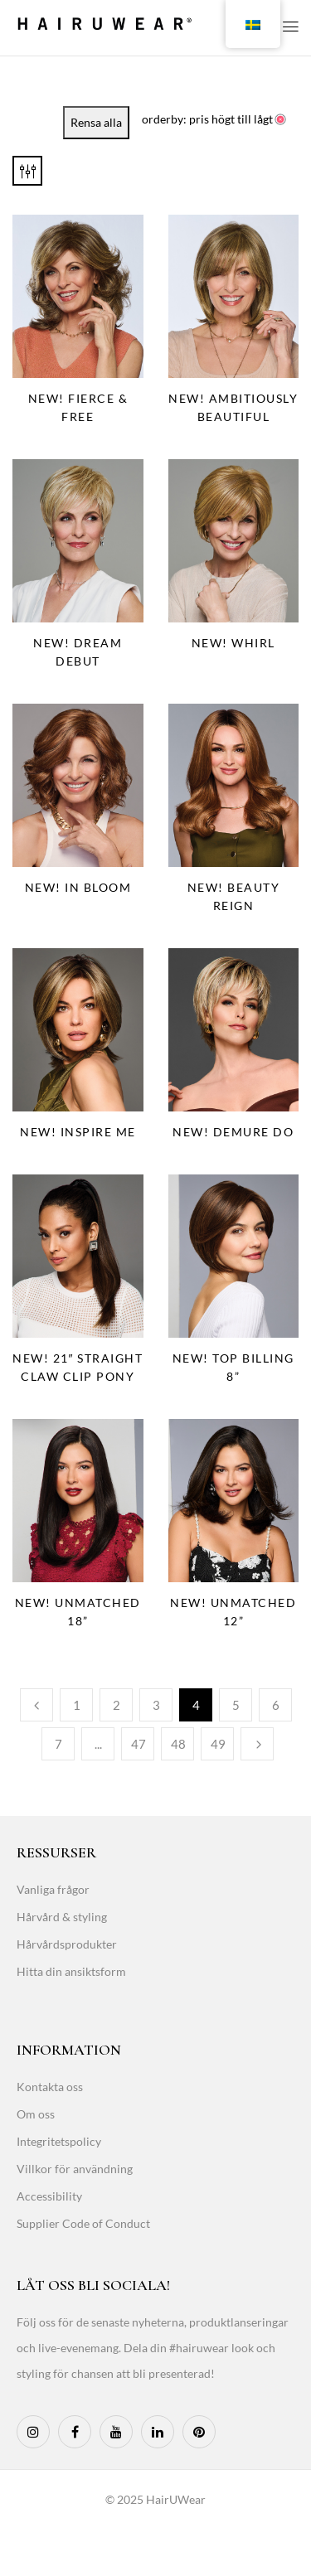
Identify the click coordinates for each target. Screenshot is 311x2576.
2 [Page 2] (116, 1704)
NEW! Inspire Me (78, 1132)
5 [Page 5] (236, 1704)
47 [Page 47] (138, 1743)
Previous (36, 1704)
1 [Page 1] (76, 1704)
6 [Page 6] (275, 1704)
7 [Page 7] (58, 1743)
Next (257, 1743)
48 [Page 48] (178, 1743)
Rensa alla (96, 122)
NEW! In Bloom (78, 887)
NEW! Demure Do (233, 1132)
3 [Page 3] (156, 1704)
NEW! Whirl (233, 643)
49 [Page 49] (218, 1743)
